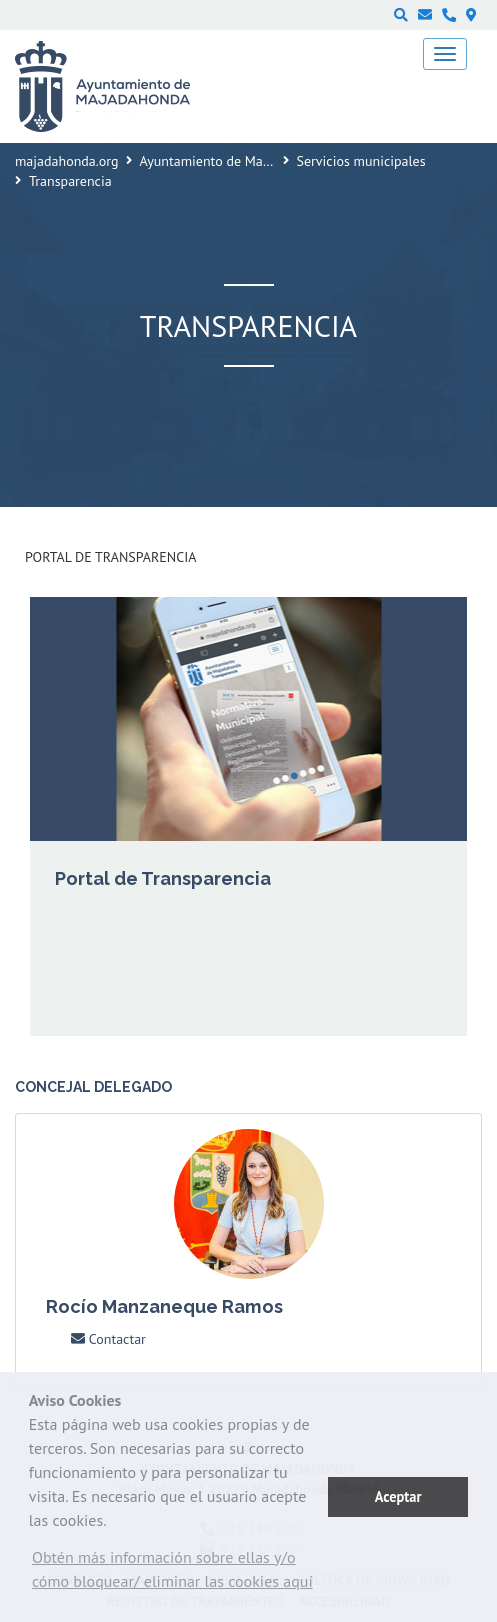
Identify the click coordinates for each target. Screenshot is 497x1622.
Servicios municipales (361, 161)
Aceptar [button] (398, 1496)
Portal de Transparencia (110, 557)
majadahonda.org (67, 161)
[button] (178, 1574)
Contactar (108, 1339)
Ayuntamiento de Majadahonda (233, 161)
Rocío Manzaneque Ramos (164, 1306)
